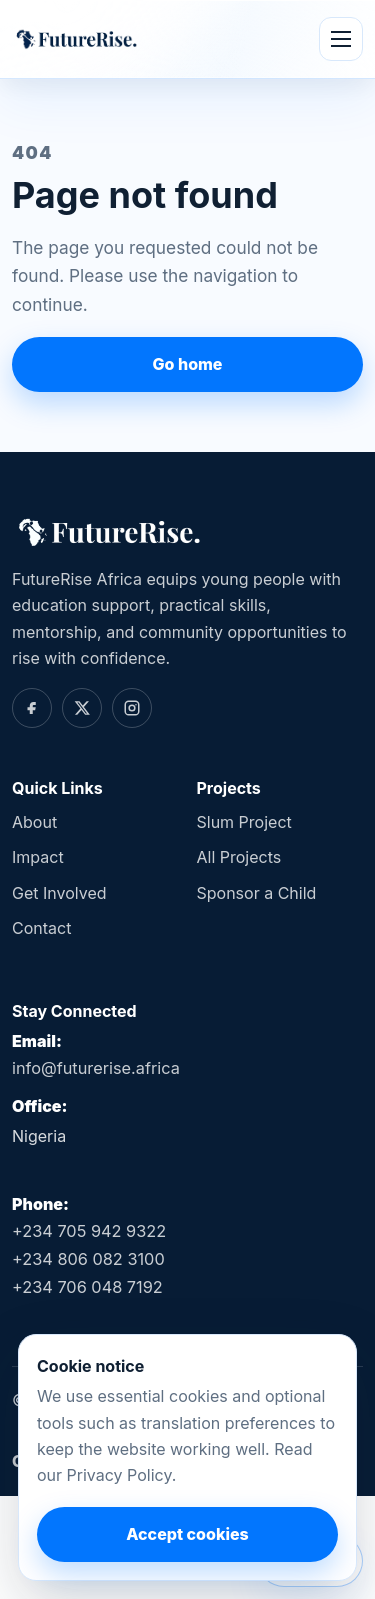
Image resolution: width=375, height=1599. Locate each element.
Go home (188, 364)
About (34, 822)
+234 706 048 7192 (87, 1287)
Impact (38, 857)
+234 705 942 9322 (89, 1231)
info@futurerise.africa (96, 1068)
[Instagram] (132, 708)
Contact (41, 928)
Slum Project (244, 822)
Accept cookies (187, 1534)
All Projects (239, 857)
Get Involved (59, 893)
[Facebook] (32, 708)
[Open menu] (341, 39)
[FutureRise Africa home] (75, 38)
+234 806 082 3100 (88, 1259)
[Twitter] (82, 708)
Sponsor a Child (257, 893)
